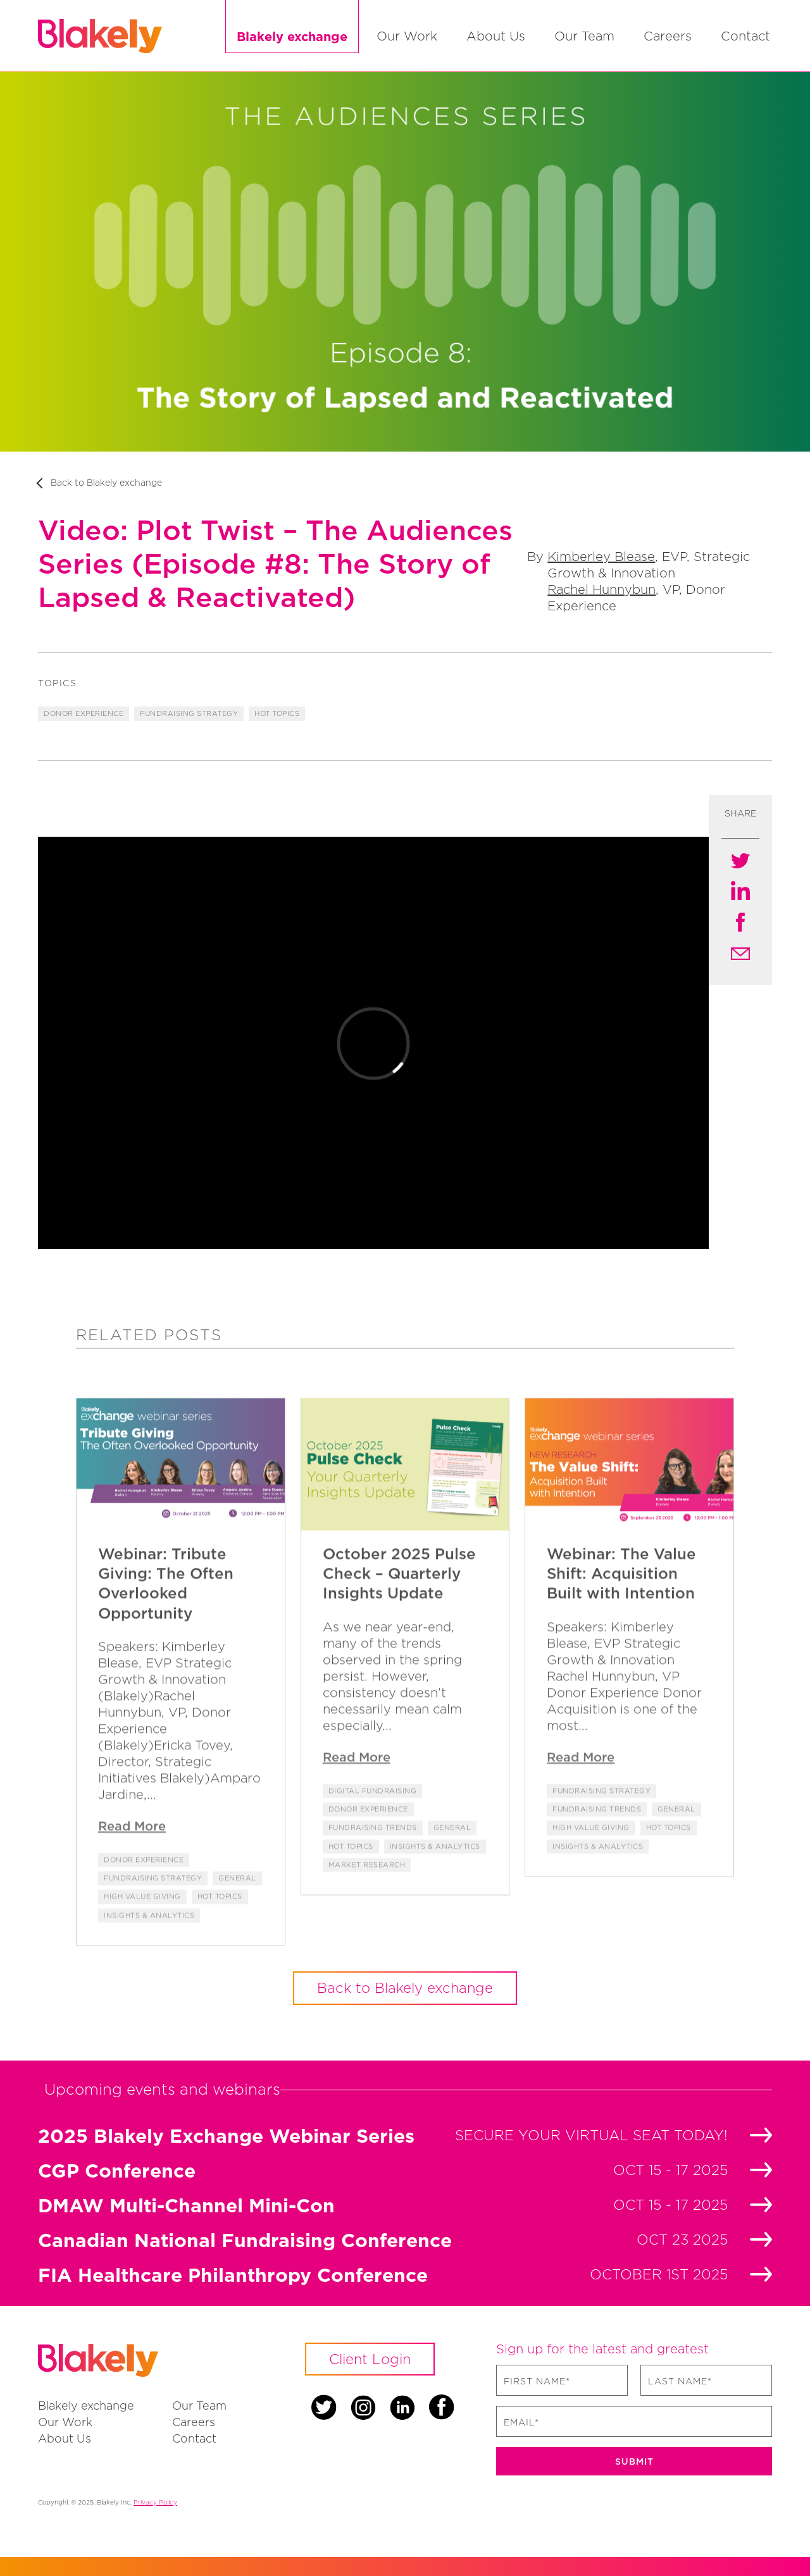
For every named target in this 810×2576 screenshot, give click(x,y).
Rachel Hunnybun (601, 589)
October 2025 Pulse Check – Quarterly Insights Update (399, 1597)
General (237, 1902)
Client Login (370, 2359)
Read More (132, 1849)
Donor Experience (83, 713)
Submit (634, 2461)
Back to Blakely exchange (106, 482)
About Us (495, 35)
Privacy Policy (155, 2502)
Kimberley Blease (601, 556)
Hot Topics (276, 713)
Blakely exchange (292, 36)
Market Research (367, 1888)
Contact (745, 35)
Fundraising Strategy (189, 713)
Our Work (407, 35)
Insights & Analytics (149, 1938)
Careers (668, 35)
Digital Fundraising (372, 1814)
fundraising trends (372, 1851)
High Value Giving (142, 1920)
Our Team (584, 35)
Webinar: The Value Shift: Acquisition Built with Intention (621, 1597)
